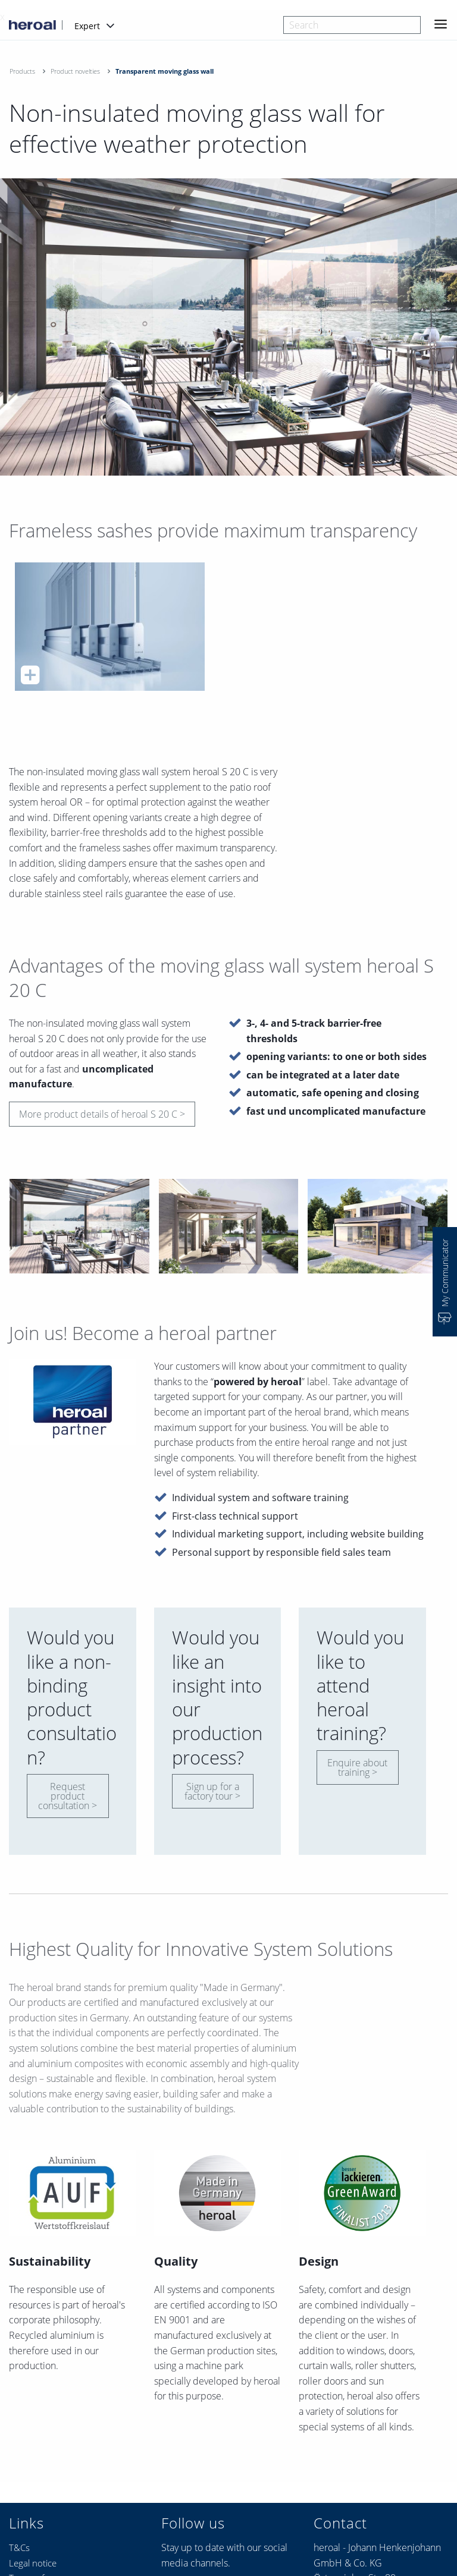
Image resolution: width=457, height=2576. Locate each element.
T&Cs (19, 2547)
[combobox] (352, 25)
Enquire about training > (357, 1767)
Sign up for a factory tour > (212, 1791)
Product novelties (75, 71)
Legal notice (33, 2563)
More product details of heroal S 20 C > (102, 1114)
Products (22, 71)
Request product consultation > (67, 1796)
